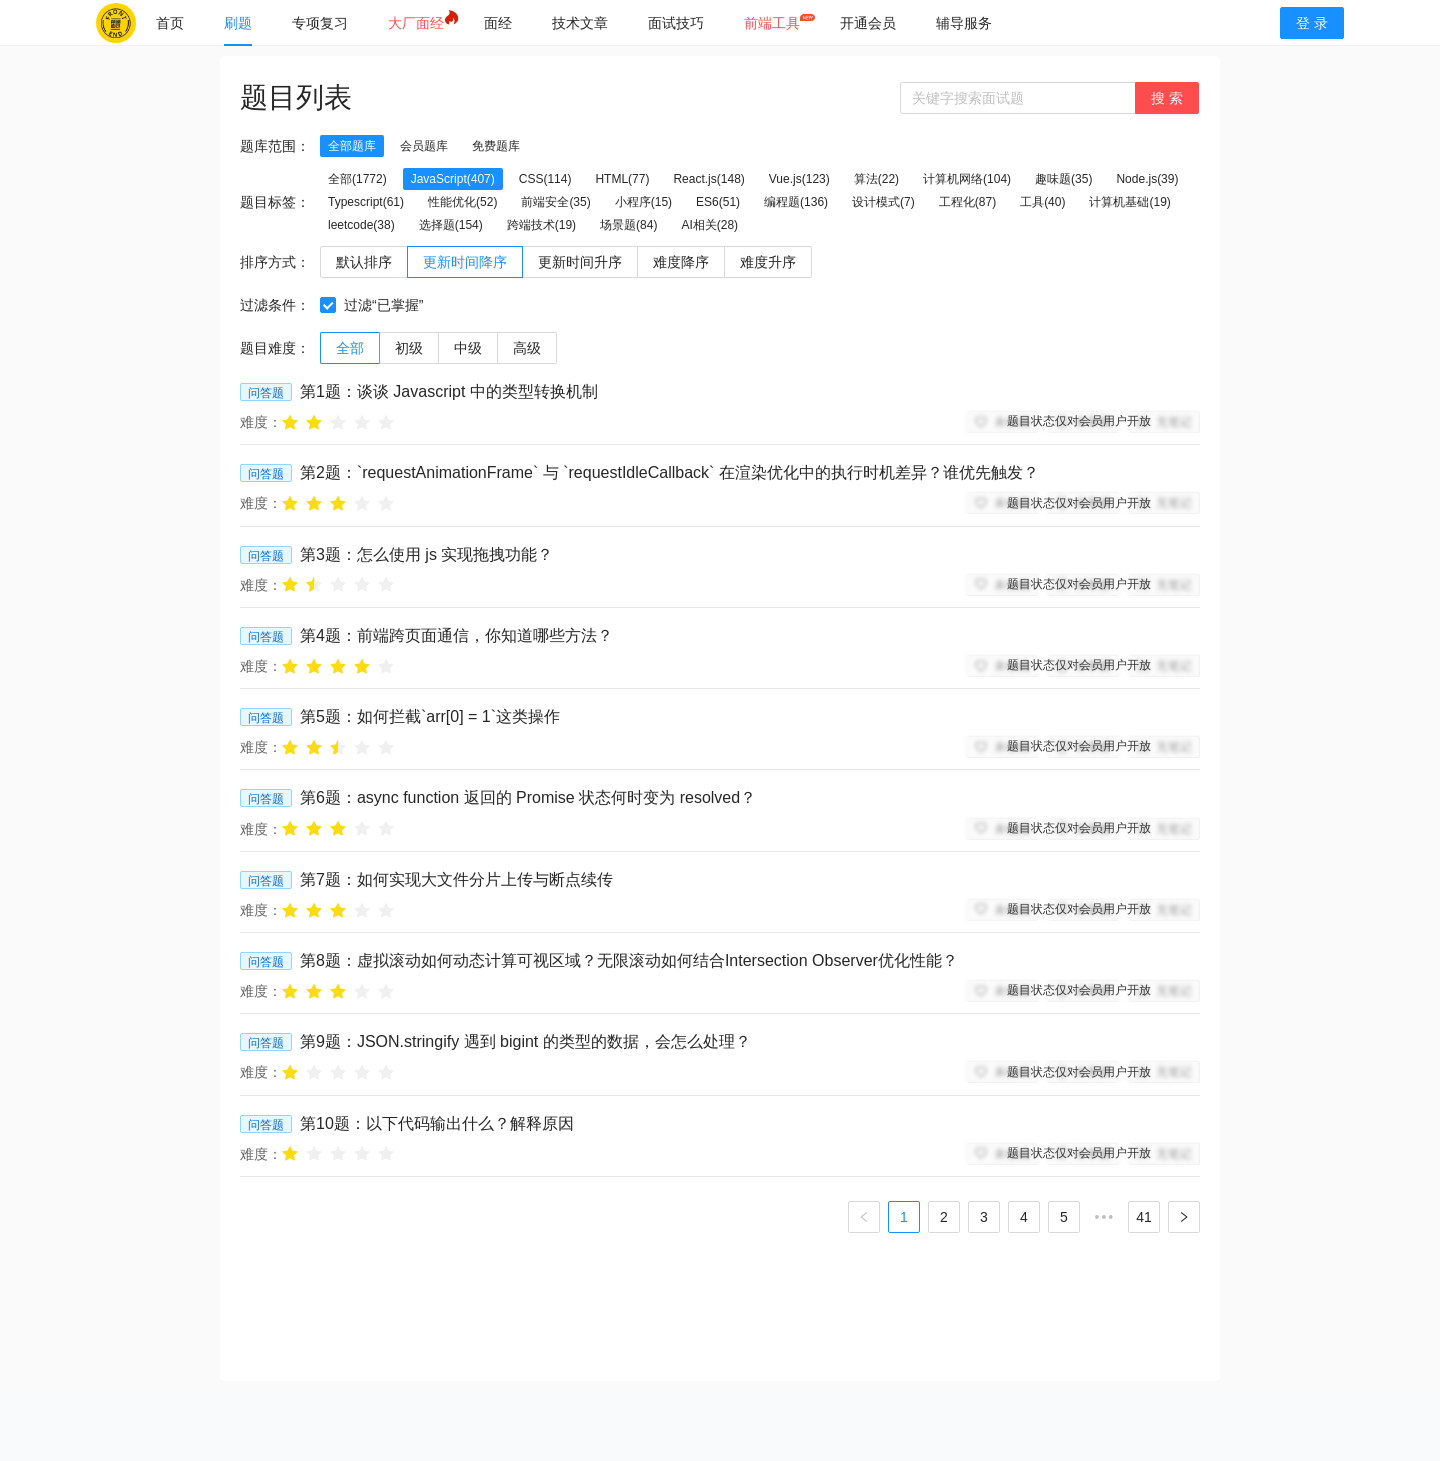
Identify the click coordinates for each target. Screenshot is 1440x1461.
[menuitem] (170, 23)
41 (1144, 1217)
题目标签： (275, 202)
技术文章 (580, 23)
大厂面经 (416, 23)
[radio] (290, 421)
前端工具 (772, 23)
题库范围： (275, 146)
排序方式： (275, 262)
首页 (170, 23)
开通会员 (868, 23)
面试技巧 (676, 23)
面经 (498, 23)
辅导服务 (964, 23)
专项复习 (320, 23)
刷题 (238, 23)
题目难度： (275, 348)
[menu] (698, 22)
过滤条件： (275, 305)
